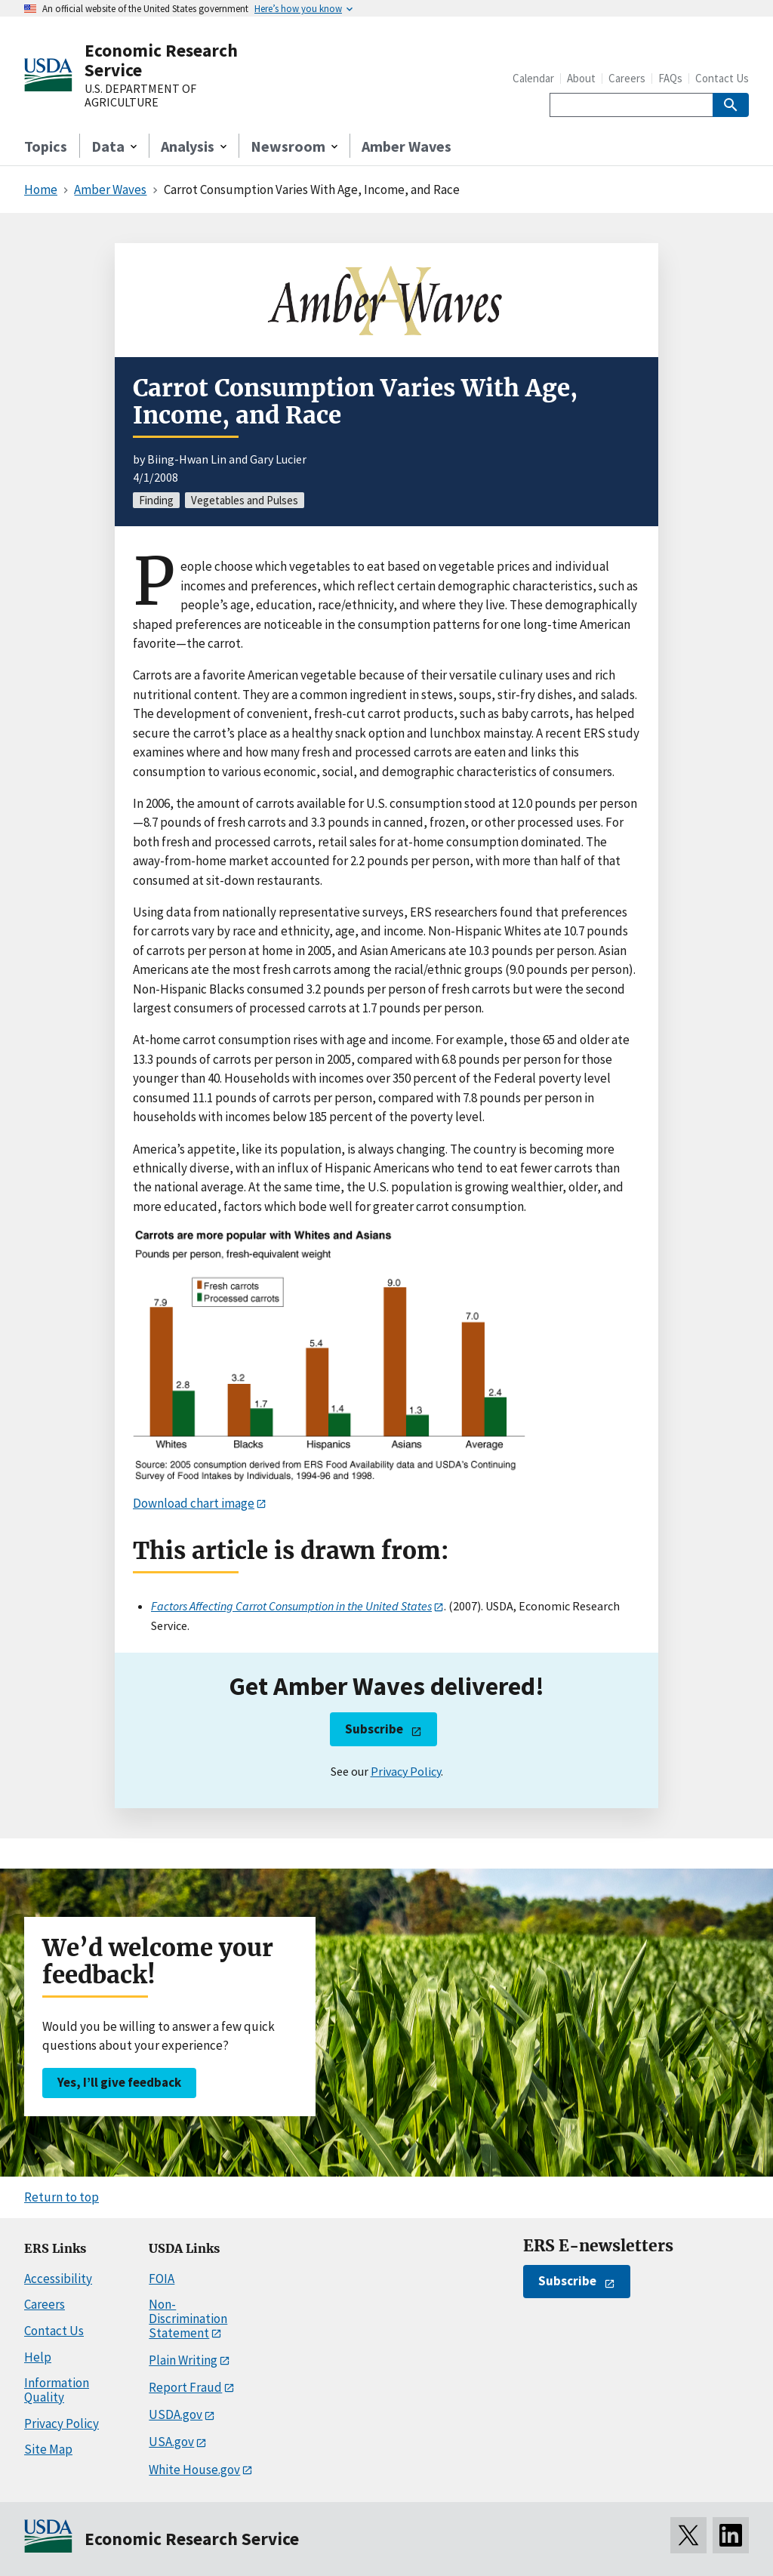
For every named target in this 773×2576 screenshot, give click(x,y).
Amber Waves (406, 146)
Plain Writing (183, 2360)
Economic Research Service (161, 60)
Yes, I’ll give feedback (119, 2082)
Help (37, 2357)
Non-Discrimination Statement (188, 2318)
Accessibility (58, 2278)
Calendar (533, 78)
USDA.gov (175, 2414)
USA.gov (171, 2441)
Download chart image (193, 1503)
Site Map (48, 2449)
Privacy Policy (406, 1771)
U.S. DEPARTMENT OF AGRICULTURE (140, 95)
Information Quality (56, 2389)
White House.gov (194, 2469)
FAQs (670, 78)
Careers (626, 78)
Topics (45, 146)
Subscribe (374, 1729)
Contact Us (722, 78)
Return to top (61, 2197)
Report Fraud (185, 2387)
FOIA (161, 2278)
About (581, 78)
